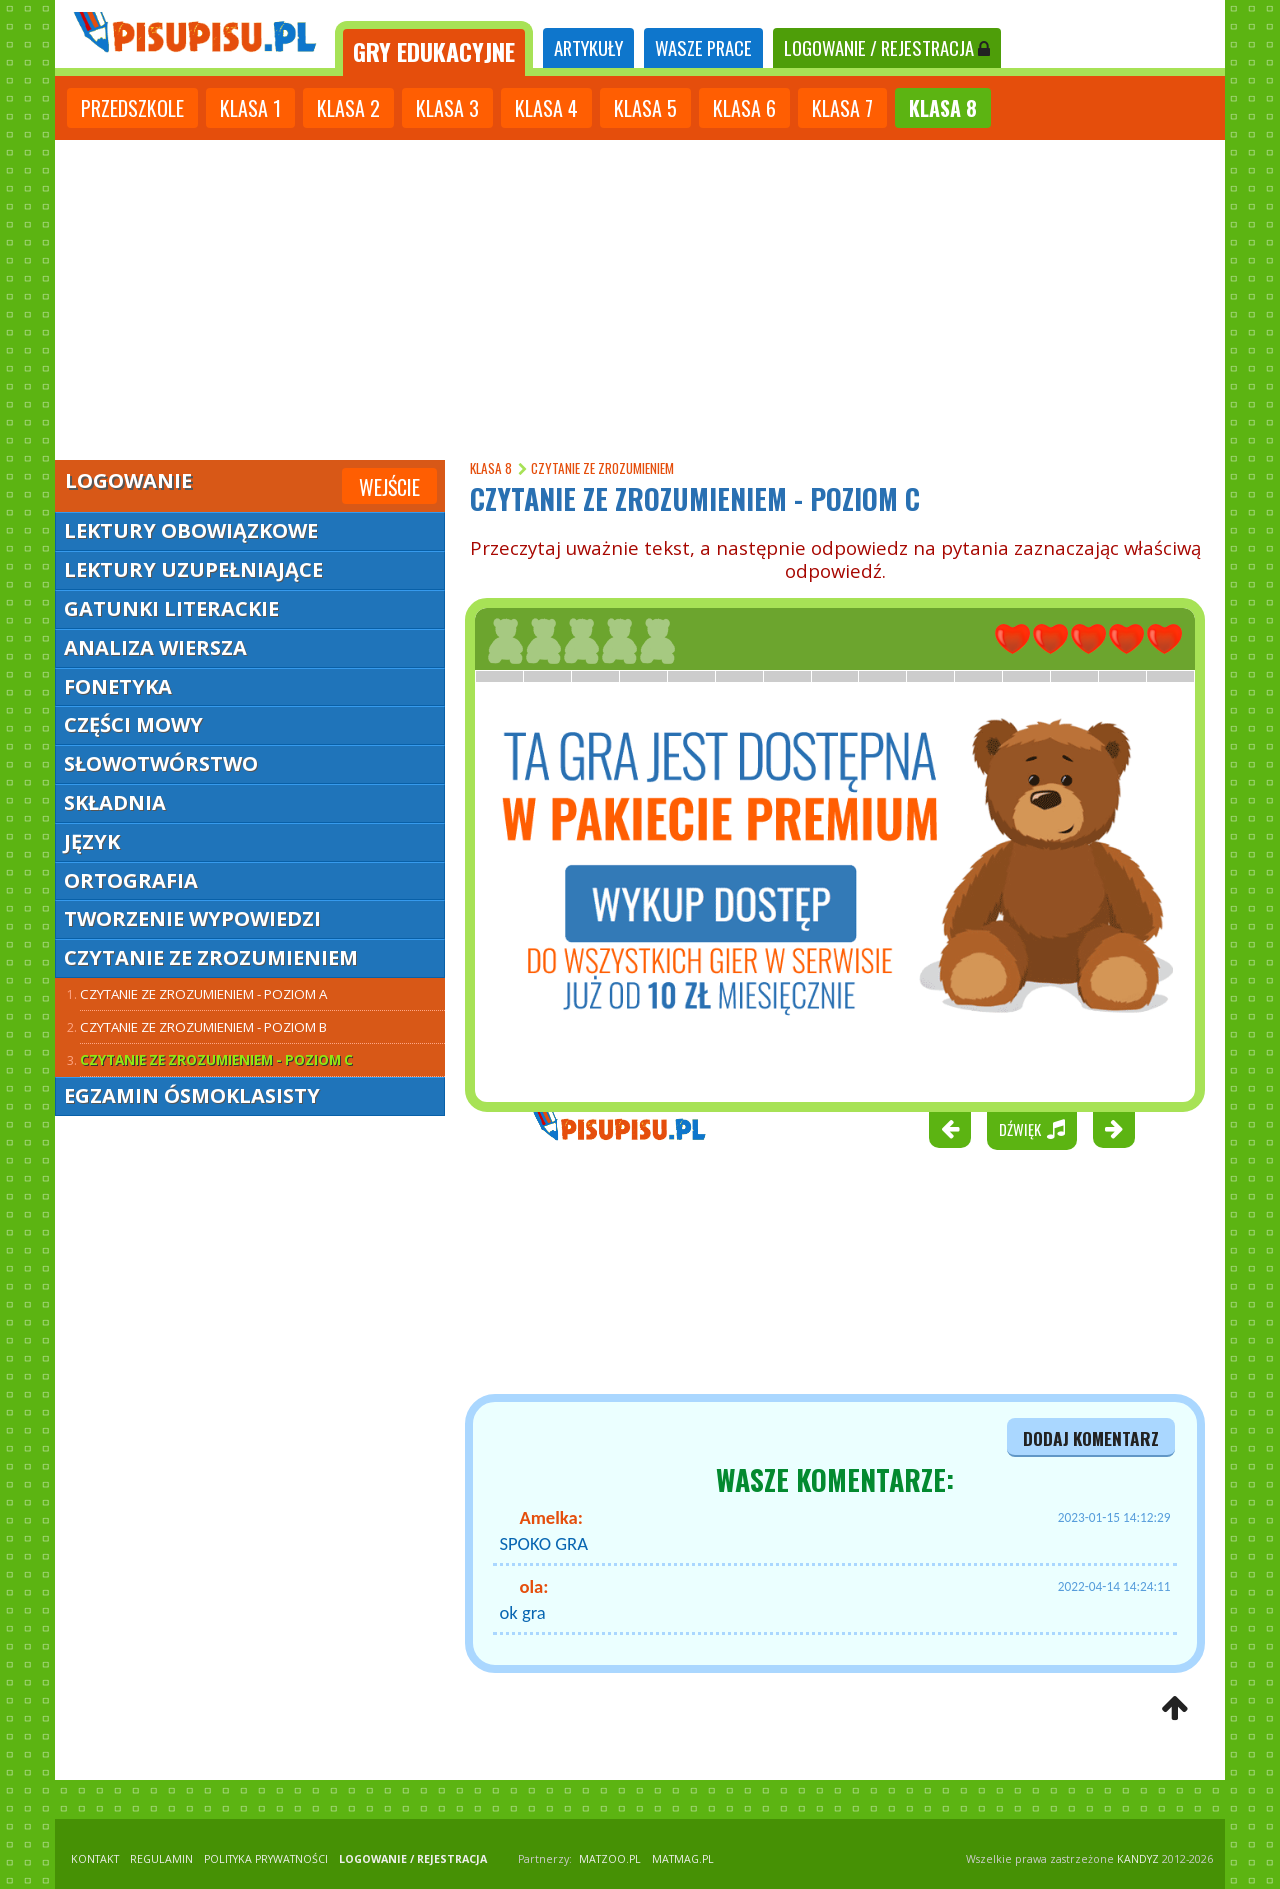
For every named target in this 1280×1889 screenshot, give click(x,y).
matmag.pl (683, 1859)
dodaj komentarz (1091, 1438)
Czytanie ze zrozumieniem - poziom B (203, 1027)
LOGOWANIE (887, 47)
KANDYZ (1138, 1859)
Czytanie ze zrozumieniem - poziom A (203, 994)
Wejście (389, 487)
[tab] (434, 48)
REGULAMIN (161, 1859)
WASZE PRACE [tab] (703, 47)
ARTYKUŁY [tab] (588, 47)
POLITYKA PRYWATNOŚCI (266, 1859)
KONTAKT (95, 1859)
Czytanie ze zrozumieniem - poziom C (216, 1060)
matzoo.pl (610, 1859)
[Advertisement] (640, 300)
